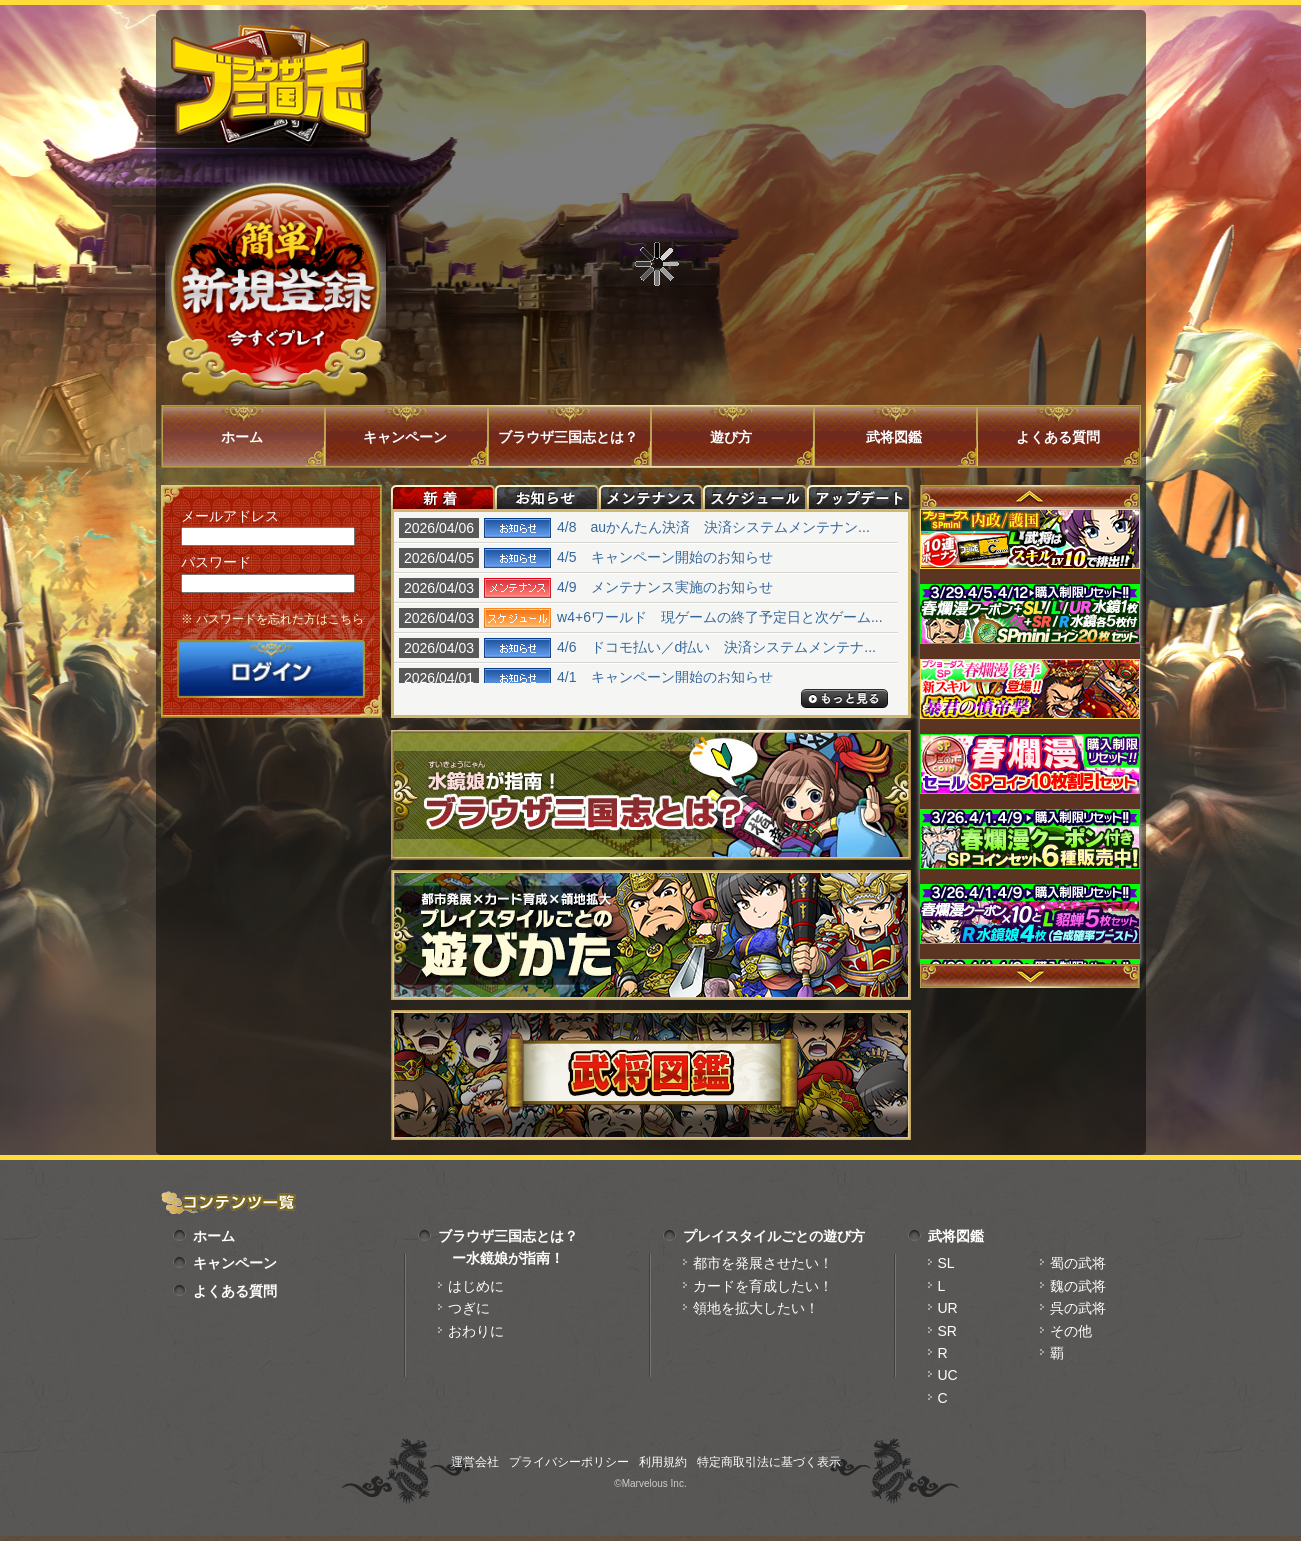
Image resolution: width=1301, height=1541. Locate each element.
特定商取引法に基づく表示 (769, 1462)
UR (948, 1308)
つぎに (469, 1308)
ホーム (242, 437)
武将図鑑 (894, 437)
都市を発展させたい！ (763, 1263)
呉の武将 (1078, 1308)
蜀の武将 (1078, 1263)
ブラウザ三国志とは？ (568, 437)
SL (946, 1263)
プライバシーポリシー (569, 1462)
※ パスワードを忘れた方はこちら (272, 619)
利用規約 (663, 1462)
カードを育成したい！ (763, 1286)
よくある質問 (1058, 437)
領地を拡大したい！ (756, 1308)
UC (948, 1375)
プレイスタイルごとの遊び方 (774, 1236)
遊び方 (731, 437)
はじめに (476, 1286)
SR (947, 1331)
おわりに (476, 1331)
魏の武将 (1078, 1286)
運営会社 (475, 1462)
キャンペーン (405, 437)
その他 (1071, 1331)
